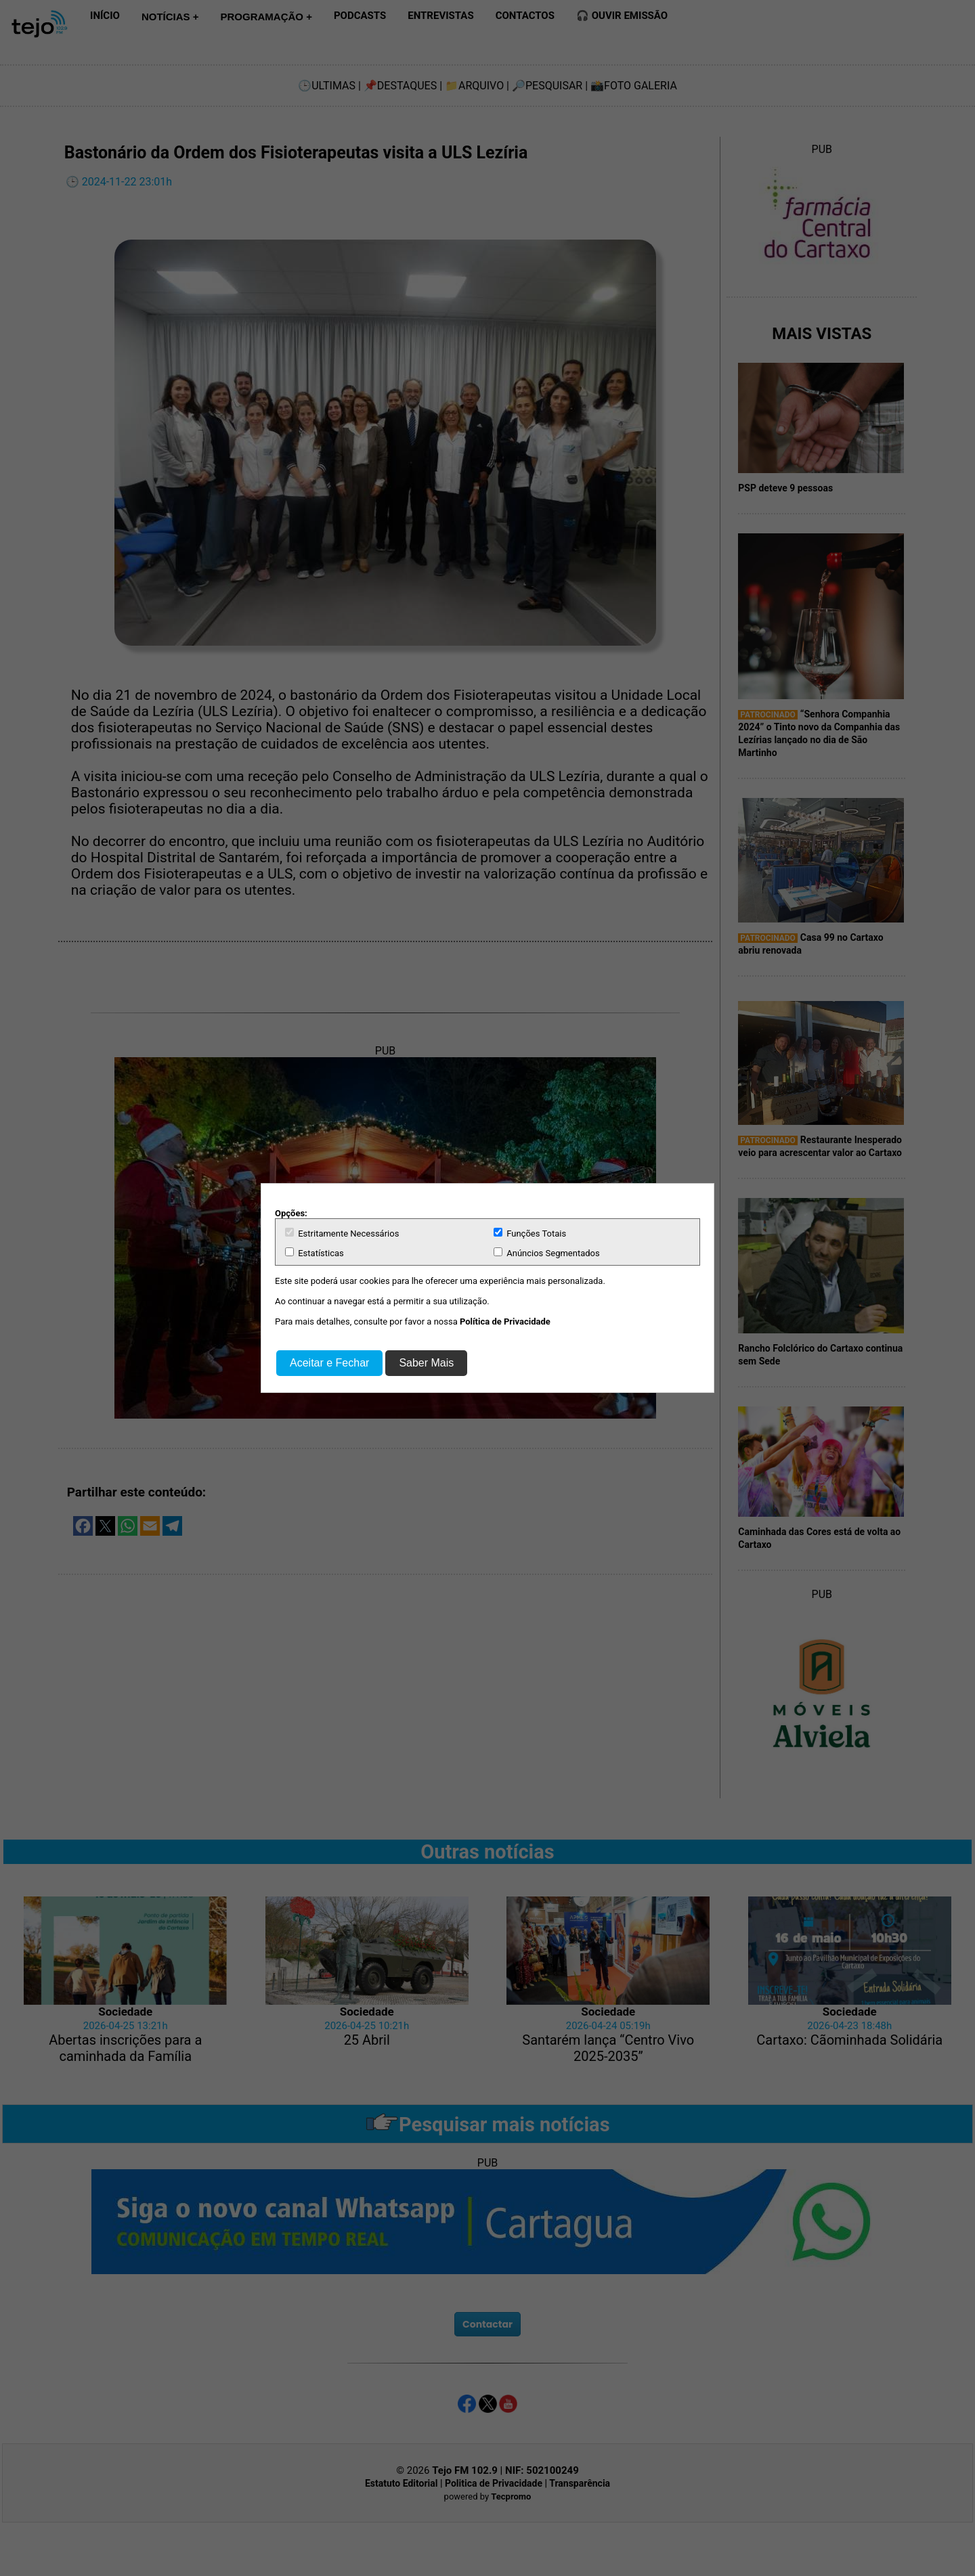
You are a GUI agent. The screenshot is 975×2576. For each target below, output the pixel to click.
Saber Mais (426, 1363)
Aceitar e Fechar (329, 1363)
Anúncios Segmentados (547, 1252)
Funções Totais (530, 1233)
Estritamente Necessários (342, 1233)
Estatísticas (314, 1252)
